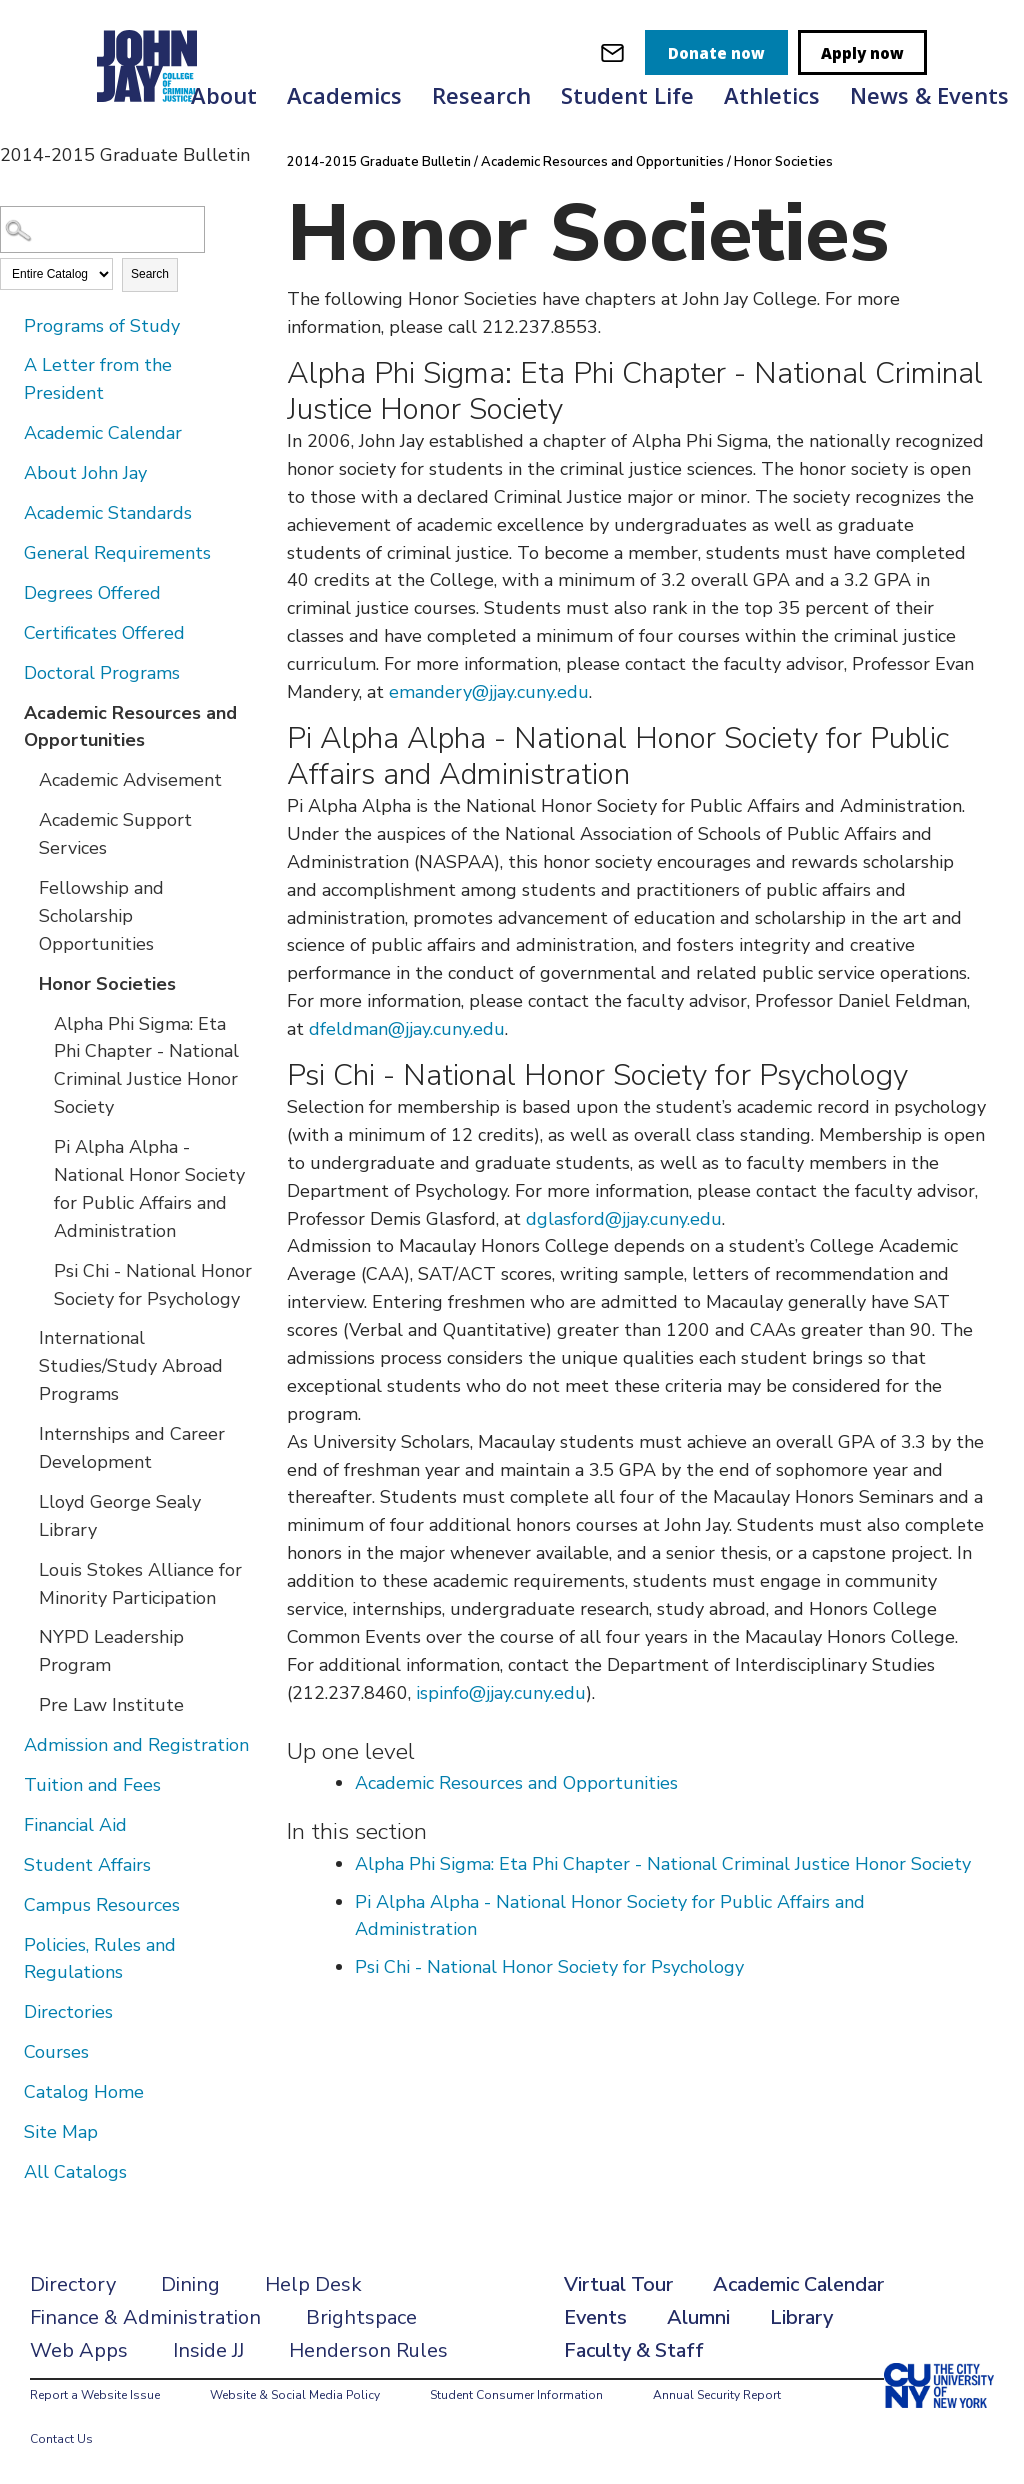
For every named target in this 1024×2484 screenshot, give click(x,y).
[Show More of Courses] (10, 2051)
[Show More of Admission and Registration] (10, 1744)
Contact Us (61, 2439)
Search (150, 274)
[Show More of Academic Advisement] (25, 779)
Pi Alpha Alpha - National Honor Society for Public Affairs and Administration (149, 1189)
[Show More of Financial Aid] (10, 1824)
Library (801, 2317)
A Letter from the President (98, 379)
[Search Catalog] (102, 229)
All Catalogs (75, 2172)
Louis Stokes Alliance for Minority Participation (140, 1584)
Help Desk (313, 2284)
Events (595, 2317)
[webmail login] (612, 52)
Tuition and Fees (92, 1785)
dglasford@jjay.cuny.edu (624, 1219)
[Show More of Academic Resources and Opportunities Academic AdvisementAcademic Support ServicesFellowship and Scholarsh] (10, 712)
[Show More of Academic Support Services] (25, 819)
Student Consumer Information (516, 2395)
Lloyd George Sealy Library (120, 1516)
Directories (68, 2012)
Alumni (698, 2317)
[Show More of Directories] (10, 2011)
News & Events (929, 95)
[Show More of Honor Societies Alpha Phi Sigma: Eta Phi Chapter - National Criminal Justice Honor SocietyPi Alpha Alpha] (25, 983)
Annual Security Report (717, 2395)
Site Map (61, 2132)
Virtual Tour (618, 2284)
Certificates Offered (104, 633)
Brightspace (361, 2317)
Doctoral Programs (102, 673)
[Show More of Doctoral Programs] (10, 672)
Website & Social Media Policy (295, 2395)
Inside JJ (208, 2350)
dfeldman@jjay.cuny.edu (407, 1029)
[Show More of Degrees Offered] (10, 592)
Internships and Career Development (132, 1448)
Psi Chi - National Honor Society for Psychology (153, 1285)
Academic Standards (108, 513)
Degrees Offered (92, 593)
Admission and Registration (136, 1745)
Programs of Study (102, 326)
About (224, 95)
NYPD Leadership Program (111, 1651)
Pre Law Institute (111, 1705)
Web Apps (79, 2350)
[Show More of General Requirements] (10, 552)
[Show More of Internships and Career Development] (25, 1433)
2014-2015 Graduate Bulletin (379, 162)
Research (481, 95)
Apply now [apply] (862, 53)
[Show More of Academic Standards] (10, 512)
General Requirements (117, 553)
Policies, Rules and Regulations (100, 1959)
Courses (56, 2052)
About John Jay (85, 473)
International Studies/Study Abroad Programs (131, 1366)
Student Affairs (87, 1865)
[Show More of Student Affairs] (10, 1864)
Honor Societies (107, 984)
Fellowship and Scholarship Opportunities (101, 916)
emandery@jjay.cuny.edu (489, 692)
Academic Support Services (115, 834)
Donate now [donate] (716, 53)
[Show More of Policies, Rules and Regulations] (10, 1944)
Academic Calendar (103, 433)
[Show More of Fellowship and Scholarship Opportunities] (25, 887)
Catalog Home (84, 2092)
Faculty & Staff (634, 2350)
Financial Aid (75, 1825)
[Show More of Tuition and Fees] (10, 1784)
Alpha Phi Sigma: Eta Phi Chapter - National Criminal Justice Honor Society (146, 1066)
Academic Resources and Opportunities (130, 727)
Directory (73, 2284)
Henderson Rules (368, 2350)
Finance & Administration (145, 2317)
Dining (190, 2284)
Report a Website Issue (95, 2395)
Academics (344, 95)
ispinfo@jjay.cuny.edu (501, 1693)
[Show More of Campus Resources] (10, 1904)
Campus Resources (102, 1905)
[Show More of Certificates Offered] (10, 632)
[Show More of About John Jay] (10, 472)
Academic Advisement (130, 780)
